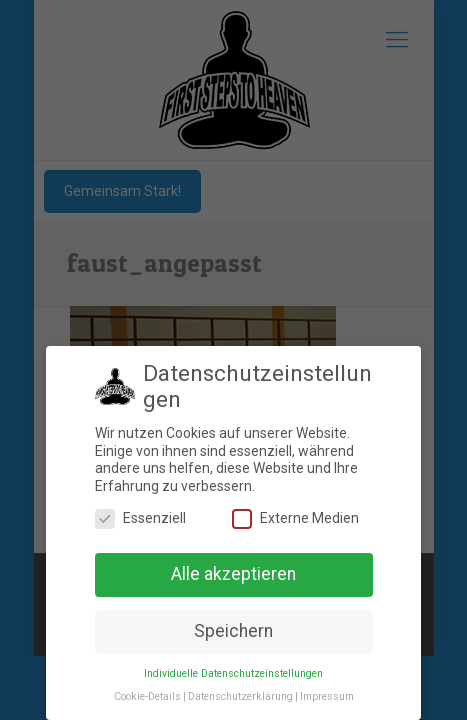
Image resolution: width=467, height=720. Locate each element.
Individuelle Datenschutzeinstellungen (233, 673)
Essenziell (140, 518)
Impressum (327, 696)
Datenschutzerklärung (240, 696)
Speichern (233, 631)
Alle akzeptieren (233, 574)
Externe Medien (295, 518)
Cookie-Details (147, 696)
